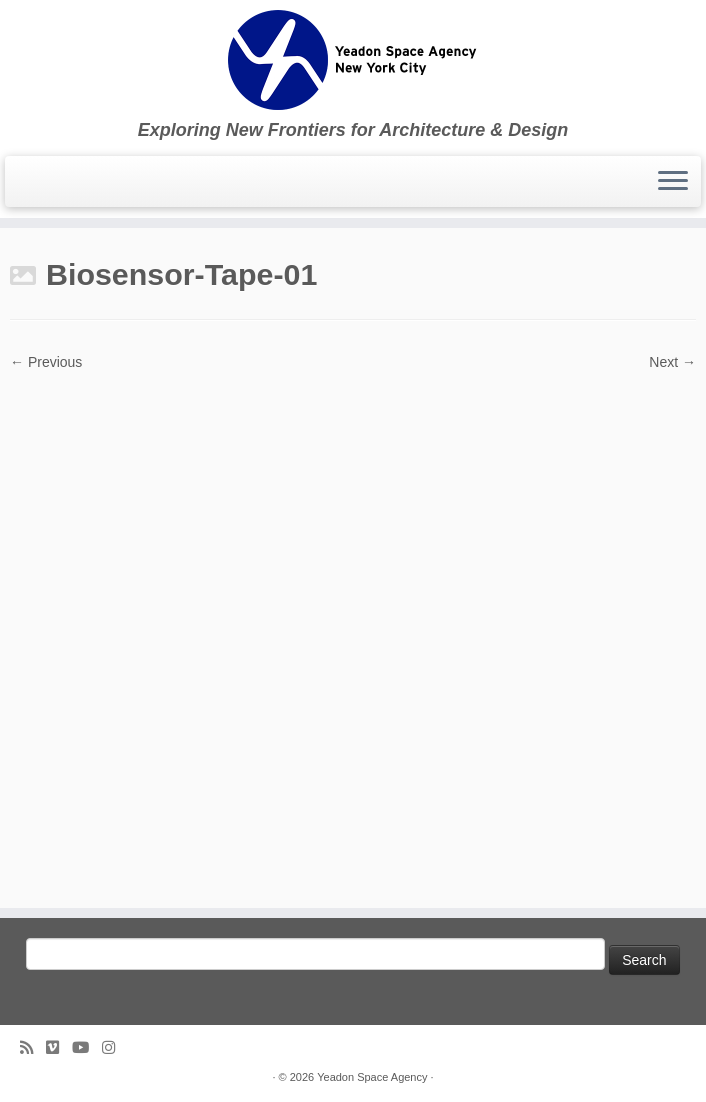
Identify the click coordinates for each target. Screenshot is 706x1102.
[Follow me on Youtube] (87, 1047)
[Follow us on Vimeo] (59, 1047)
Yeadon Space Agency (372, 1077)
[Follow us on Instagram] (115, 1047)
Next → (672, 362)
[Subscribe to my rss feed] (33, 1047)
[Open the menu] (673, 182)
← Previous (46, 362)
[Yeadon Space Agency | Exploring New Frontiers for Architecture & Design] (353, 60)
